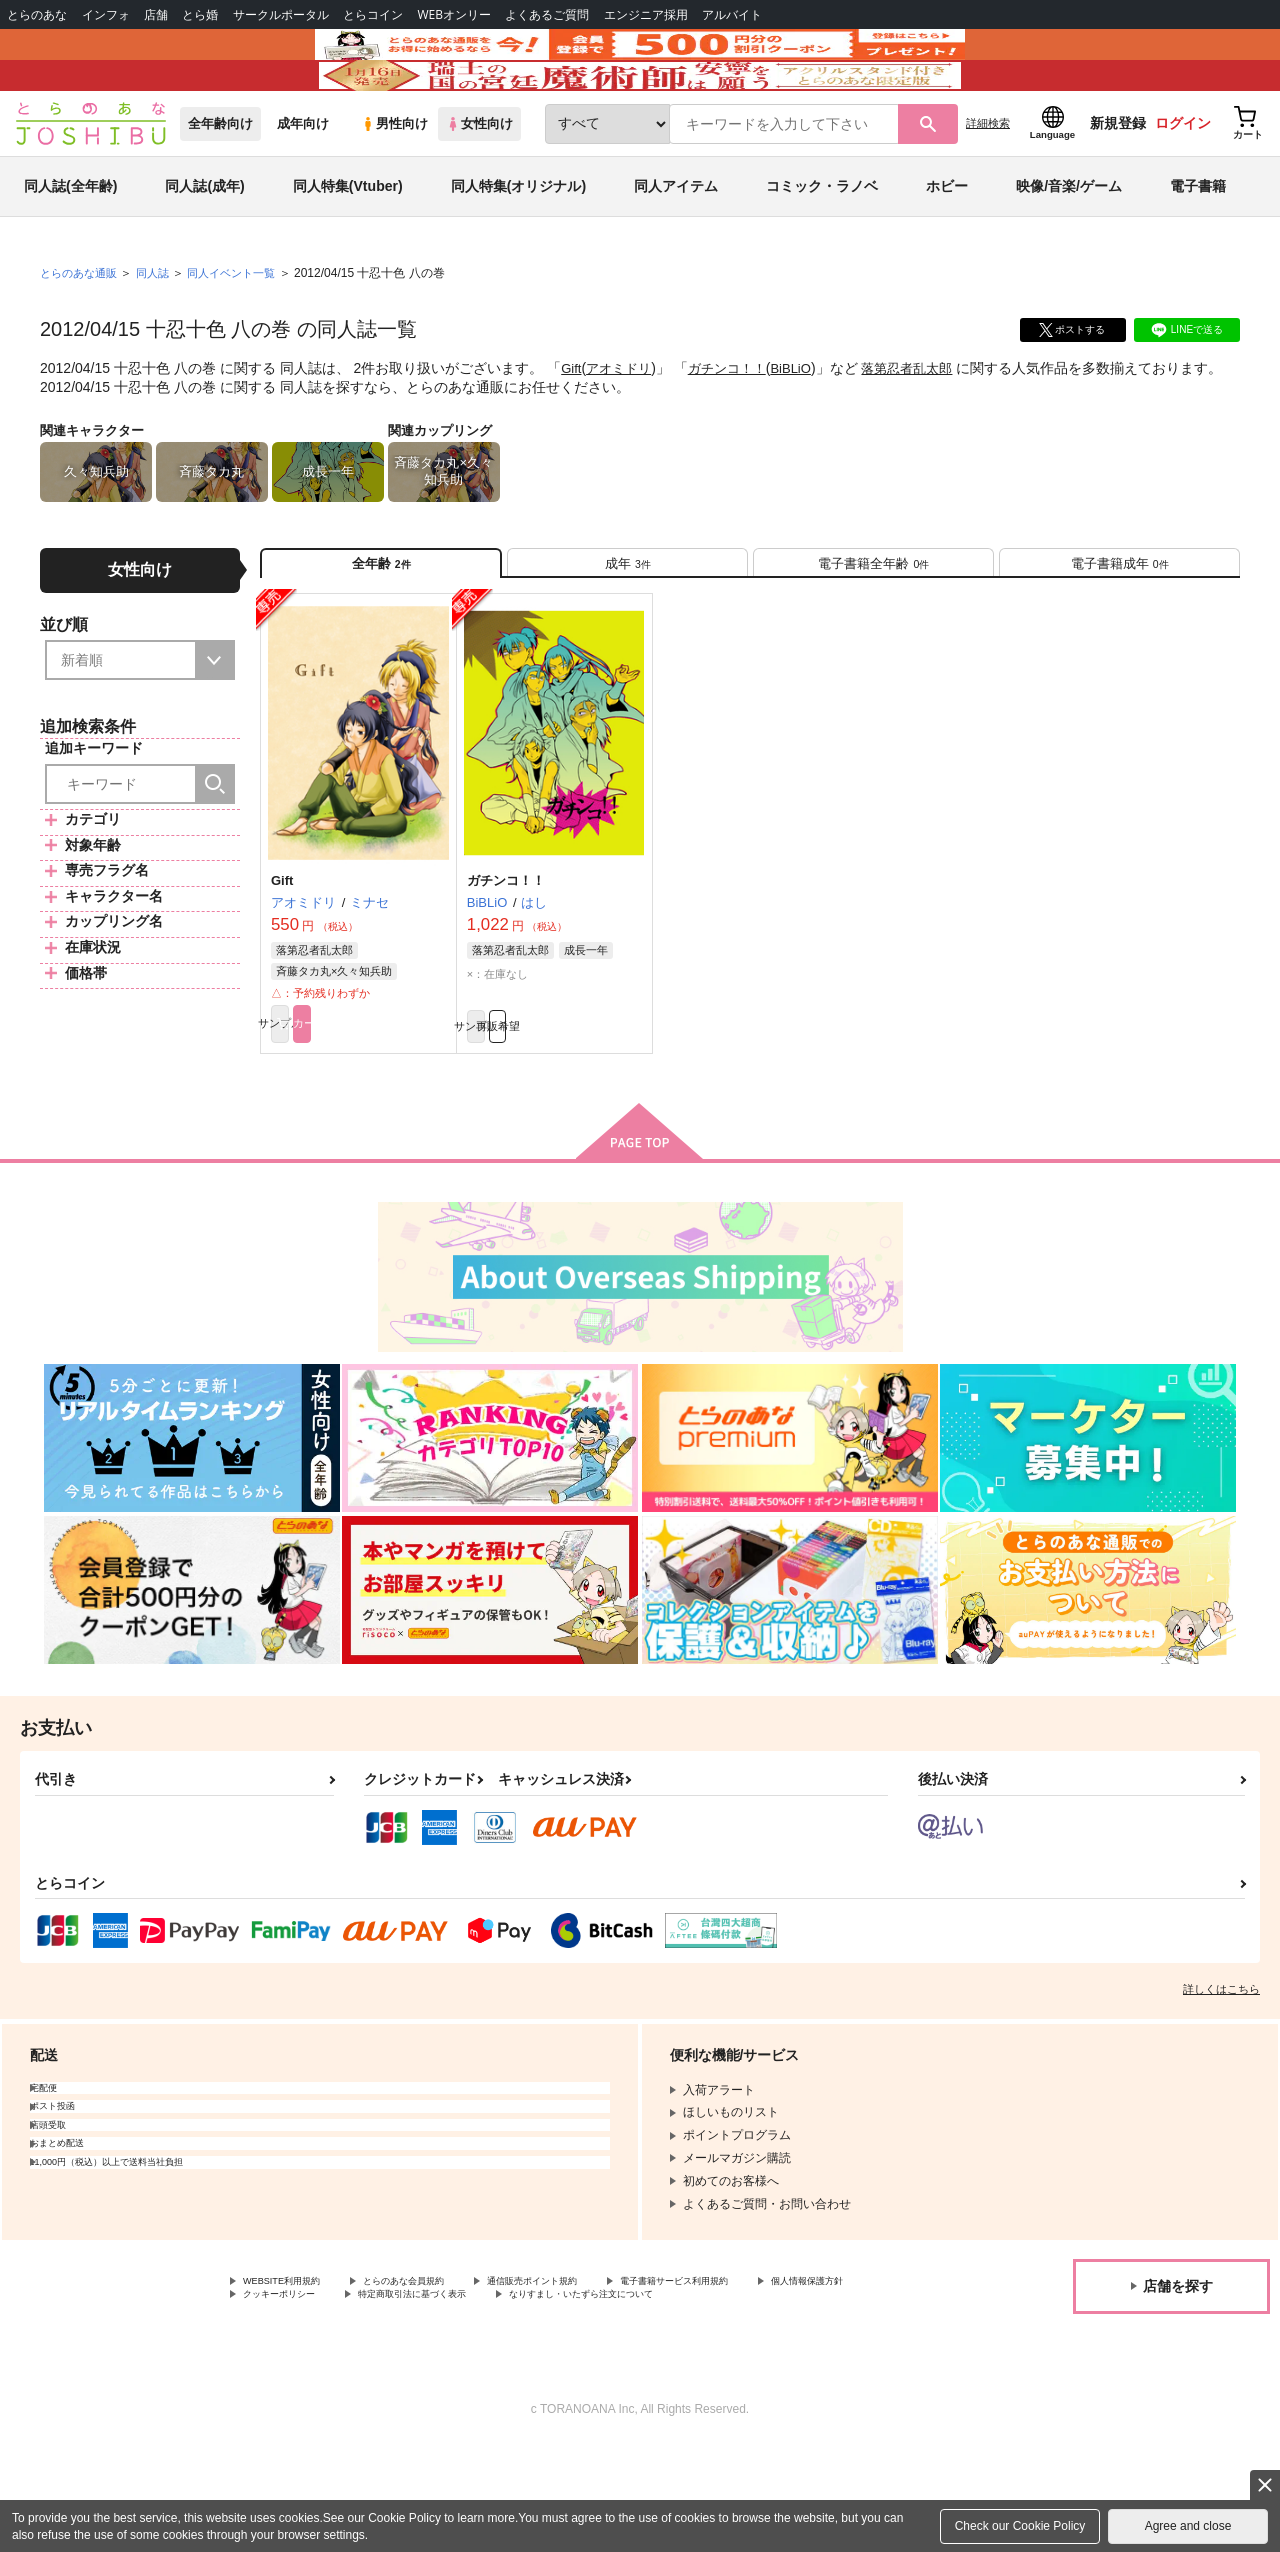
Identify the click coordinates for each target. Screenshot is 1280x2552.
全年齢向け (220, 181)
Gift (572, 426)
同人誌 (161, 331)
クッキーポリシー (430, 2383)
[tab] (627, 628)
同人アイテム (676, 244)
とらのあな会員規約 (442, 2366)
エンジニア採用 (646, 14)
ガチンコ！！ (736, 426)
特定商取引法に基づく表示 (593, 2383)
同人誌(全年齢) (70, 244)
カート (403, 1103)
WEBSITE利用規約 (294, 2366)
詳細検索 (988, 181)
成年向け (303, 181)
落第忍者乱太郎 (926, 426)
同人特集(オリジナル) (518, 244)
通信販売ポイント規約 (599, 2366)
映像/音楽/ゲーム (1069, 244)
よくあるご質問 (547, 14)
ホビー (947, 244)
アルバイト (732, 14)
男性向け (394, 181)
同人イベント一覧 (245, 331)
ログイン (1183, 181)
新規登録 (1118, 181)
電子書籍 (1198, 244)
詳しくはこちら (1221, 2072)
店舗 (156, 14)
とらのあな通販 (82, 331)
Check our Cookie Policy (1020, 2526)
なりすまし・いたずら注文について (339, 2400)
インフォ (106, 14)
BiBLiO (805, 426)
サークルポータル (281, 14)
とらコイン (373, 14)
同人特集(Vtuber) (348, 244)
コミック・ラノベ (822, 244)
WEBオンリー (454, 14)
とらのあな (37, 14)
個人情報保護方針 (291, 2383)
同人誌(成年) (204, 244)
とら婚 (200, 14)
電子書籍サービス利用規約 (774, 2366)
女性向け (479, 181)
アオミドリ (623, 426)
